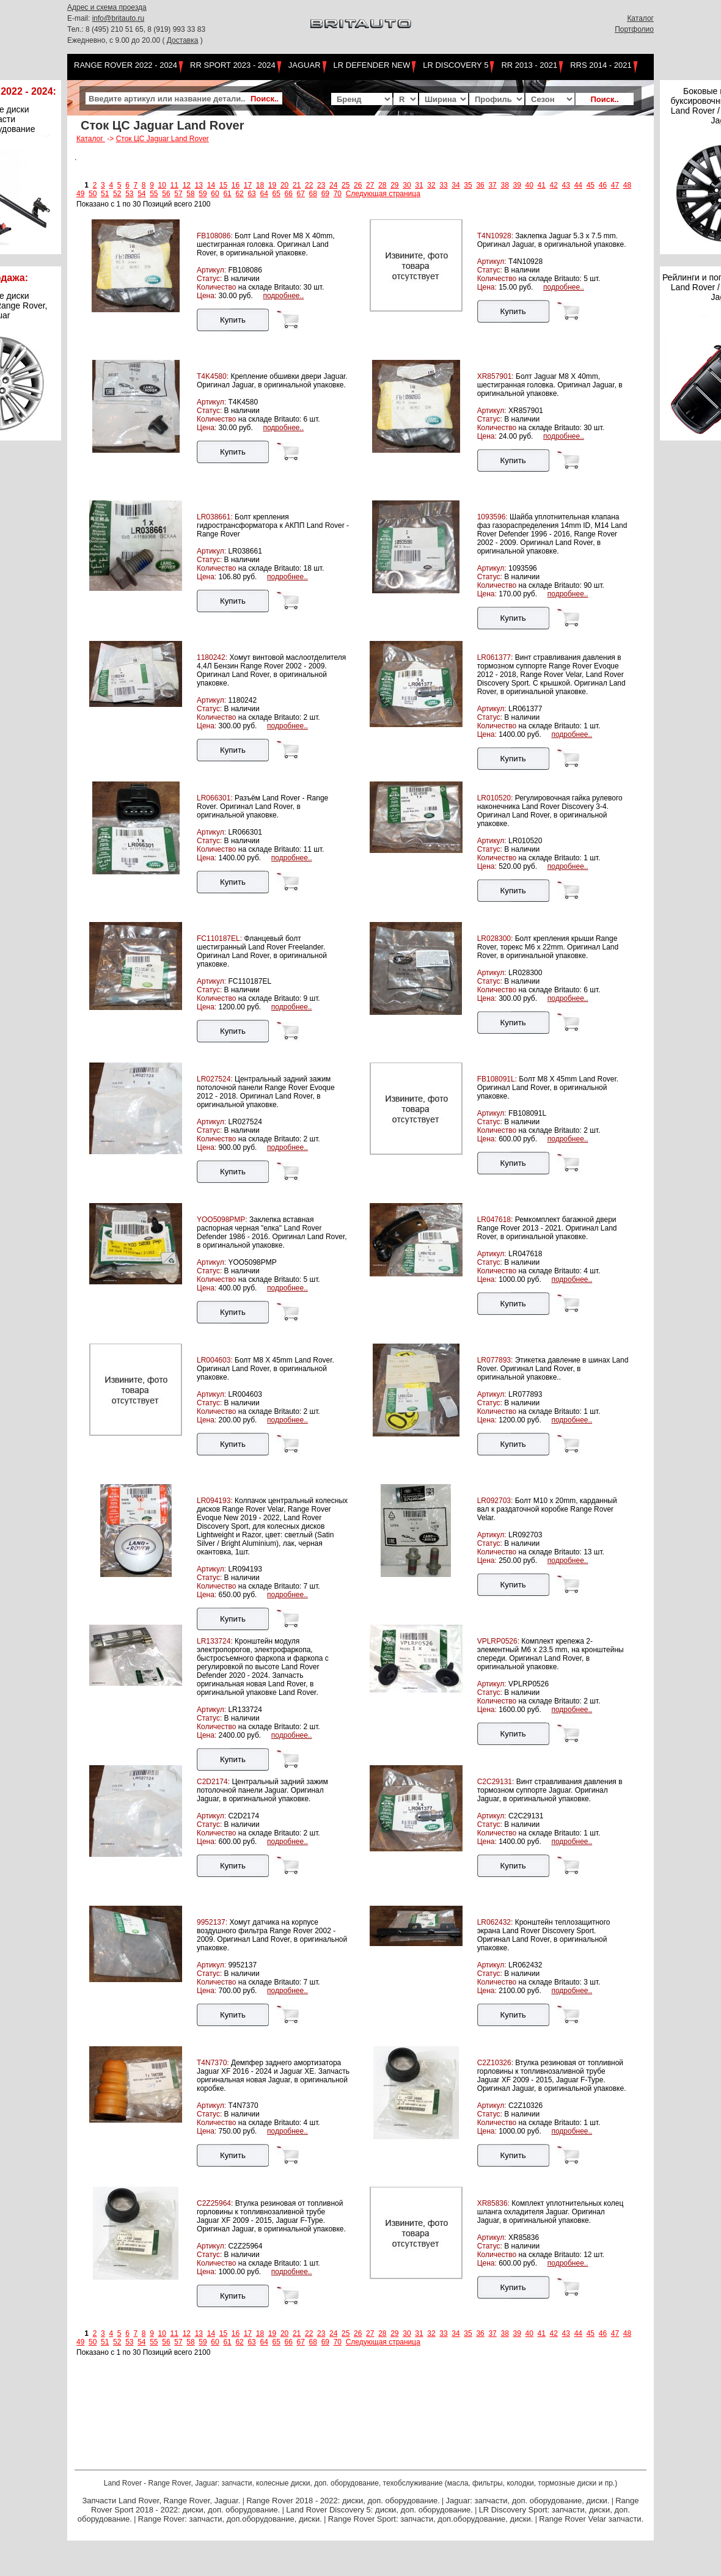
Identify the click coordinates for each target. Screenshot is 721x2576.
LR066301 (245, 832)
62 (239, 193)
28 (382, 185)
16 (236, 185)
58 (190, 193)
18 (260, 185)
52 (117, 193)
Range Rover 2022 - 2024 (125, 65)
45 (591, 185)
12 (187, 185)
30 (407, 185)
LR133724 (245, 1709)
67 (301, 193)
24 (333, 185)
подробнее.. (283, 295)
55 (154, 193)
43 (566, 185)
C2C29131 (525, 1816)
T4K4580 (243, 402)
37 (492, 185)
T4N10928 (525, 261)
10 (162, 185)
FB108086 (245, 270)
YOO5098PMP (252, 1262)
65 (276, 193)
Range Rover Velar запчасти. (591, 2518)
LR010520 (525, 840)
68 (313, 193)
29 (394, 185)
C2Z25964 (245, 2246)
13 (199, 185)
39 (517, 185)
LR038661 (245, 551)
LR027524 (245, 1122)
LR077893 (525, 1394)
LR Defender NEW (372, 65)
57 (178, 193)
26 (358, 185)
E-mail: (79, 18)
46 (603, 185)
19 (272, 185)
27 (370, 185)
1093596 (522, 568)
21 (297, 185)
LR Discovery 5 (455, 65)
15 (223, 185)
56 (166, 193)
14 (211, 185)
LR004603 (245, 1394)
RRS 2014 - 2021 (600, 65)
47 (615, 185)
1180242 (242, 700)
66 (289, 193)
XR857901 (525, 410)
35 (468, 185)
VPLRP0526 (528, 1684)
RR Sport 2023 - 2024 (233, 65)
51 (105, 193)
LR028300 (525, 972)
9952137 (242, 1965)
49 (80, 193)
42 (554, 185)
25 (346, 185)
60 (215, 193)
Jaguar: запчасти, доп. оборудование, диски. (528, 2500)
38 (504, 185)
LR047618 (525, 1254)
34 (455, 185)
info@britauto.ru (118, 18)
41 (542, 185)
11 (174, 185)
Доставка (183, 40)
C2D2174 (243, 1816)
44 (578, 185)
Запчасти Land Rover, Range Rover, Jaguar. (161, 2500)
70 (338, 193)
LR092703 (525, 1535)
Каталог (640, 18)
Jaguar (304, 65)
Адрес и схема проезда (107, 7)
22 (309, 185)
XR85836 (523, 2237)
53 (129, 193)
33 (443, 185)
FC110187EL (249, 981)
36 (480, 185)
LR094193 (245, 1569)
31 (419, 185)
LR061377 (525, 708)
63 (251, 193)
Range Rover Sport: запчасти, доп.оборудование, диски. (430, 2518)
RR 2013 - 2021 (529, 65)
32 (431, 185)
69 (325, 193)
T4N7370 (243, 2105)
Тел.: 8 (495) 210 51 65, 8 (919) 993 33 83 (136, 29)
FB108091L (527, 1113)
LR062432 (525, 1965)
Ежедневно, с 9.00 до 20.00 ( (117, 40)
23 (321, 185)
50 (93, 193)
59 (203, 193)
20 (284, 185)
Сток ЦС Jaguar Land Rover (162, 138)
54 (141, 193)
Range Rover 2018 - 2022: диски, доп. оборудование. (343, 2500)
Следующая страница (383, 193)
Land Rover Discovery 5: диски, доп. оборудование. (379, 2509)
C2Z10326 (525, 2105)
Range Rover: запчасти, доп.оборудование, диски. (230, 2518)
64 (264, 193)
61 (227, 193)
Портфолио (634, 29)
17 (248, 185)
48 (627, 185)
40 (529, 185)
